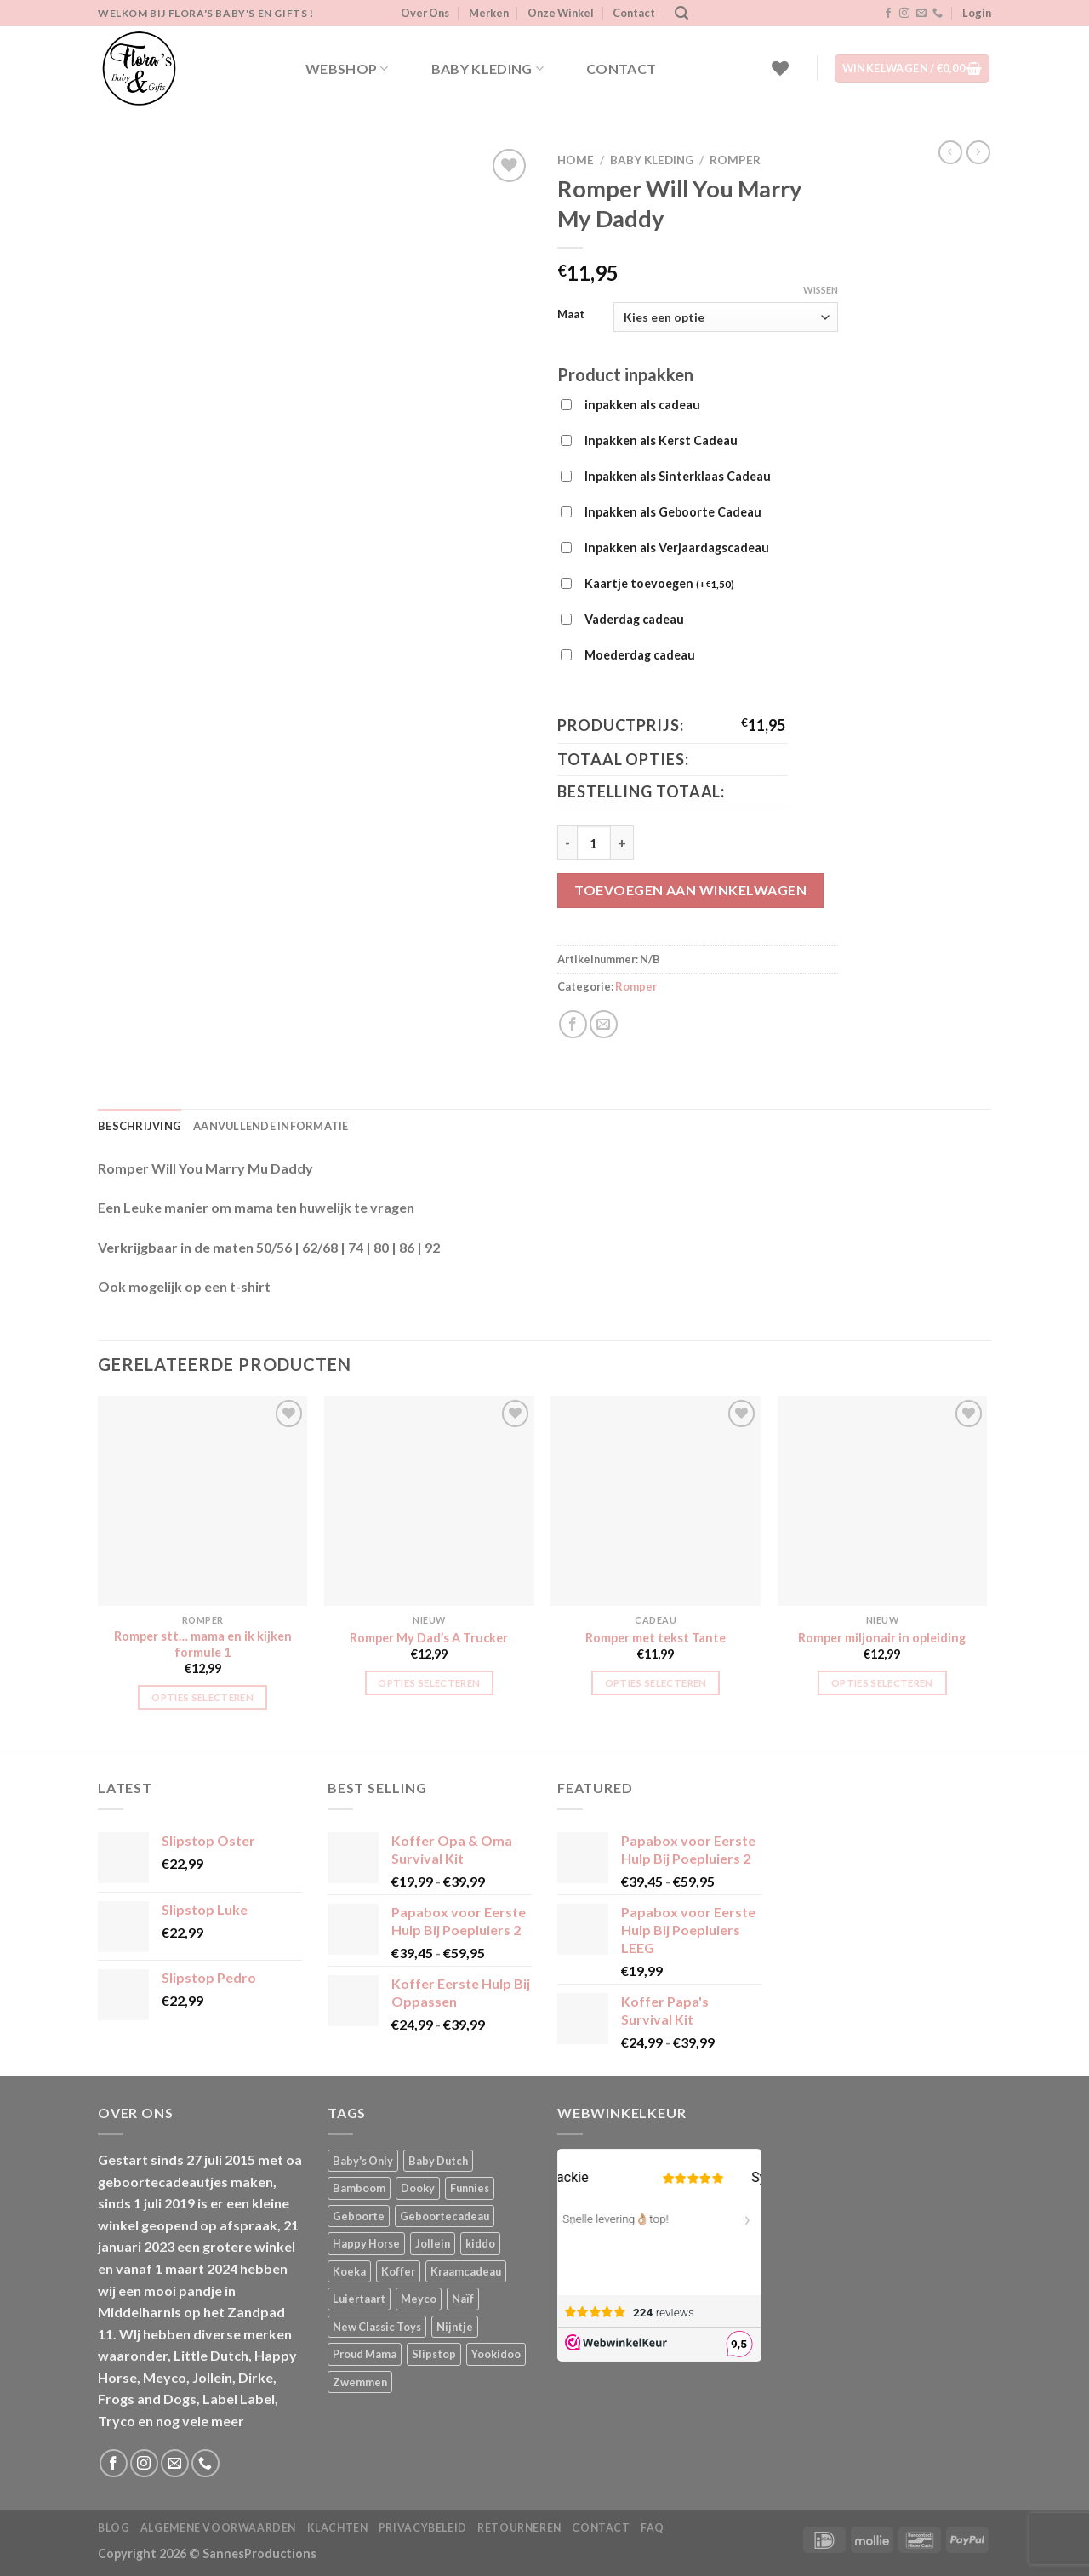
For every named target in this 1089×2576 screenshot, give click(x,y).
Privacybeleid (423, 2528)
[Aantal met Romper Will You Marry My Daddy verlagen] (567, 842)
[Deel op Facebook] (573, 1024)
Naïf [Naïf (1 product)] (463, 2298)
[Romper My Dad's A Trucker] (429, 1501)
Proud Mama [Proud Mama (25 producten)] (364, 2354)
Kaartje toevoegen (659, 584)
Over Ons (425, 13)
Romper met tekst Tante (655, 1638)
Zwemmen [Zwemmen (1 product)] (360, 2382)
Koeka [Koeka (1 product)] (349, 2271)
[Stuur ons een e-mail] (921, 14)
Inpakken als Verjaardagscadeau (676, 547)
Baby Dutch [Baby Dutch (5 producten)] (438, 2161)
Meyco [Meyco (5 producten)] (418, 2298)
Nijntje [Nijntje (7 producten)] (454, 2326)
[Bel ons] (937, 14)
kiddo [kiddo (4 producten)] (480, 2243)
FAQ (652, 2528)
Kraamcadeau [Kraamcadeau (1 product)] (465, 2271)
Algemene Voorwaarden (218, 2528)
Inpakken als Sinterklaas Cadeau (677, 476)
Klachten (337, 2528)
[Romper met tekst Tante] (655, 1501)
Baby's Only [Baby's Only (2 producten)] (363, 2161)
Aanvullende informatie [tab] (271, 1126)
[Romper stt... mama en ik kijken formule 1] (203, 1501)
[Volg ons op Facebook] (888, 14)
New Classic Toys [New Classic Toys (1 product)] (377, 2326)
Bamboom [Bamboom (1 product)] (359, 2188)
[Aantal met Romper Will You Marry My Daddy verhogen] (622, 842)
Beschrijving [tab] (139, 1126)
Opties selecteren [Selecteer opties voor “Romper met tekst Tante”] (656, 1682)
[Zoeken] (681, 13)
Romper (735, 160)
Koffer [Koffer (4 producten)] (398, 2271)
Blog (113, 2528)
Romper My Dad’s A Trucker (429, 1638)
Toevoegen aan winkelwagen (690, 890)
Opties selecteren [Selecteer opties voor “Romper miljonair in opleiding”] (882, 1682)
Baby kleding (487, 68)
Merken (489, 13)
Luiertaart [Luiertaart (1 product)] (359, 2298)
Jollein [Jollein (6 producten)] (432, 2243)
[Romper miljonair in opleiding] (883, 1501)
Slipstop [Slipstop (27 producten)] (434, 2354)
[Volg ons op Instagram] (904, 14)
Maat (570, 315)
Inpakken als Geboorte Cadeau (672, 512)
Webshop (347, 68)
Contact (634, 13)
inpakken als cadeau (642, 404)
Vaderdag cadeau (634, 619)
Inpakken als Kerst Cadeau (661, 440)
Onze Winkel (560, 13)
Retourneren (519, 2528)
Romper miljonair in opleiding (882, 1638)
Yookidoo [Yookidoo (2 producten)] (496, 2354)
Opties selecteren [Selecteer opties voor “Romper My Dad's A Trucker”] (429, 1682)
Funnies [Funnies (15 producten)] (469, 2188)
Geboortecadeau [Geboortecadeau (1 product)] (444, 2216)
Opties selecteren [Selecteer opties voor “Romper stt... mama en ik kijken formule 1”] (202, 1697)
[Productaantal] (594, 842)
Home (575, 160)
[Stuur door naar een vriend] (604, 1024)
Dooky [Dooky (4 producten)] (418, 2188)
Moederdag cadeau (639, 655)
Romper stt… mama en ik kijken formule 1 (203, 1644)
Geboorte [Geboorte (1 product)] (359, 2216)
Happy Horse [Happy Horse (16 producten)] (366, 2243)
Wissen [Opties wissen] (820, 289)
